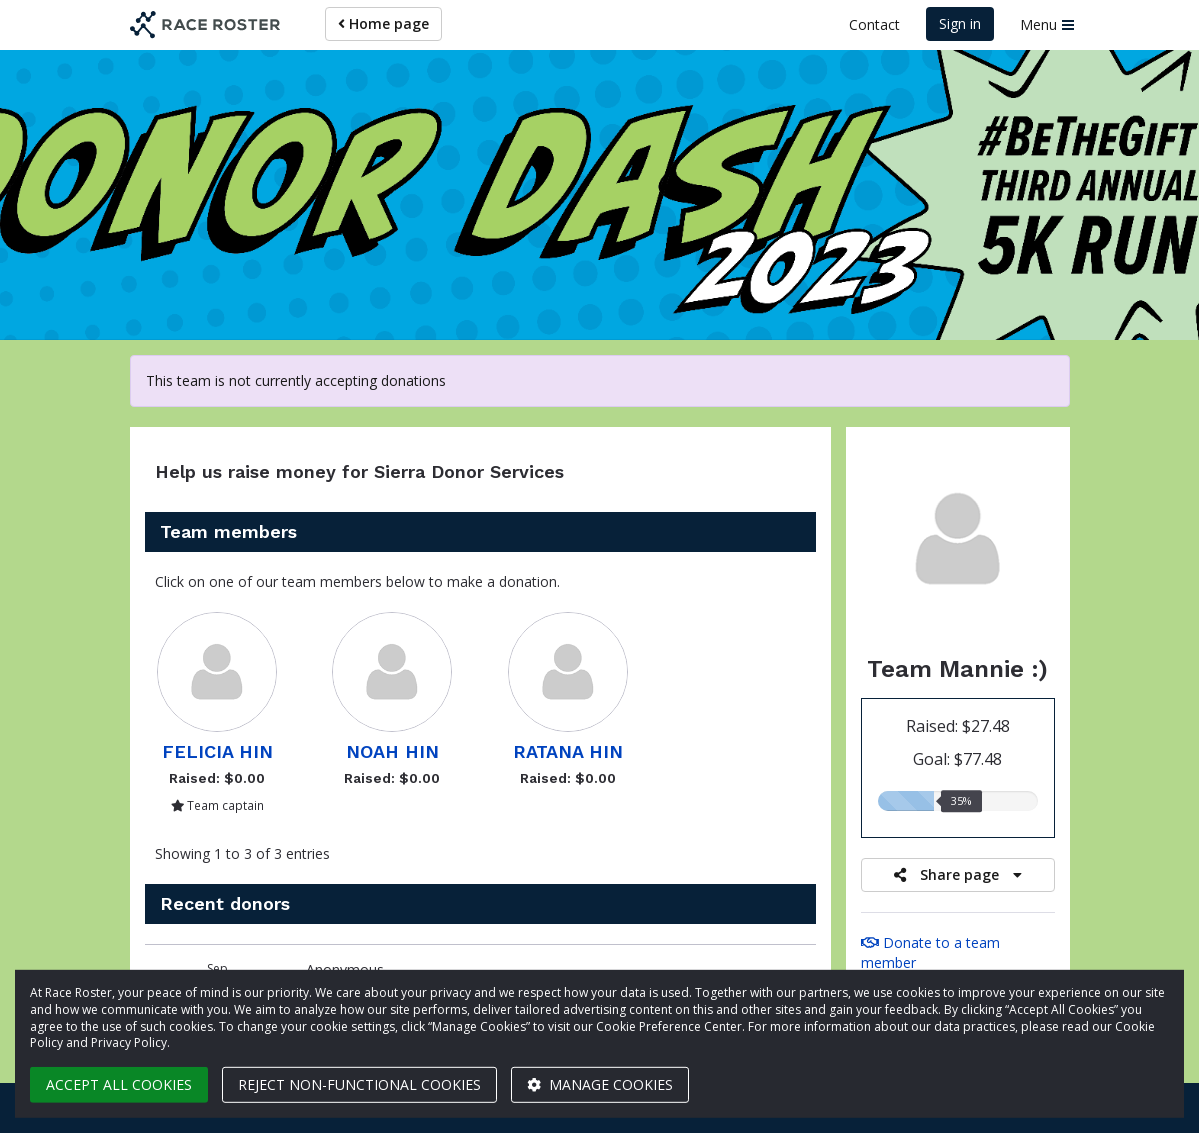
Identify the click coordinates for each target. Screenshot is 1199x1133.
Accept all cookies (119, 1084)
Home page (383, 23)
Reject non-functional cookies (359, 1084)
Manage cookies (600, 1084)
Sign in (960, 23)
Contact (874, 24)
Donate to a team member (930, 952)
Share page (958, 874)
